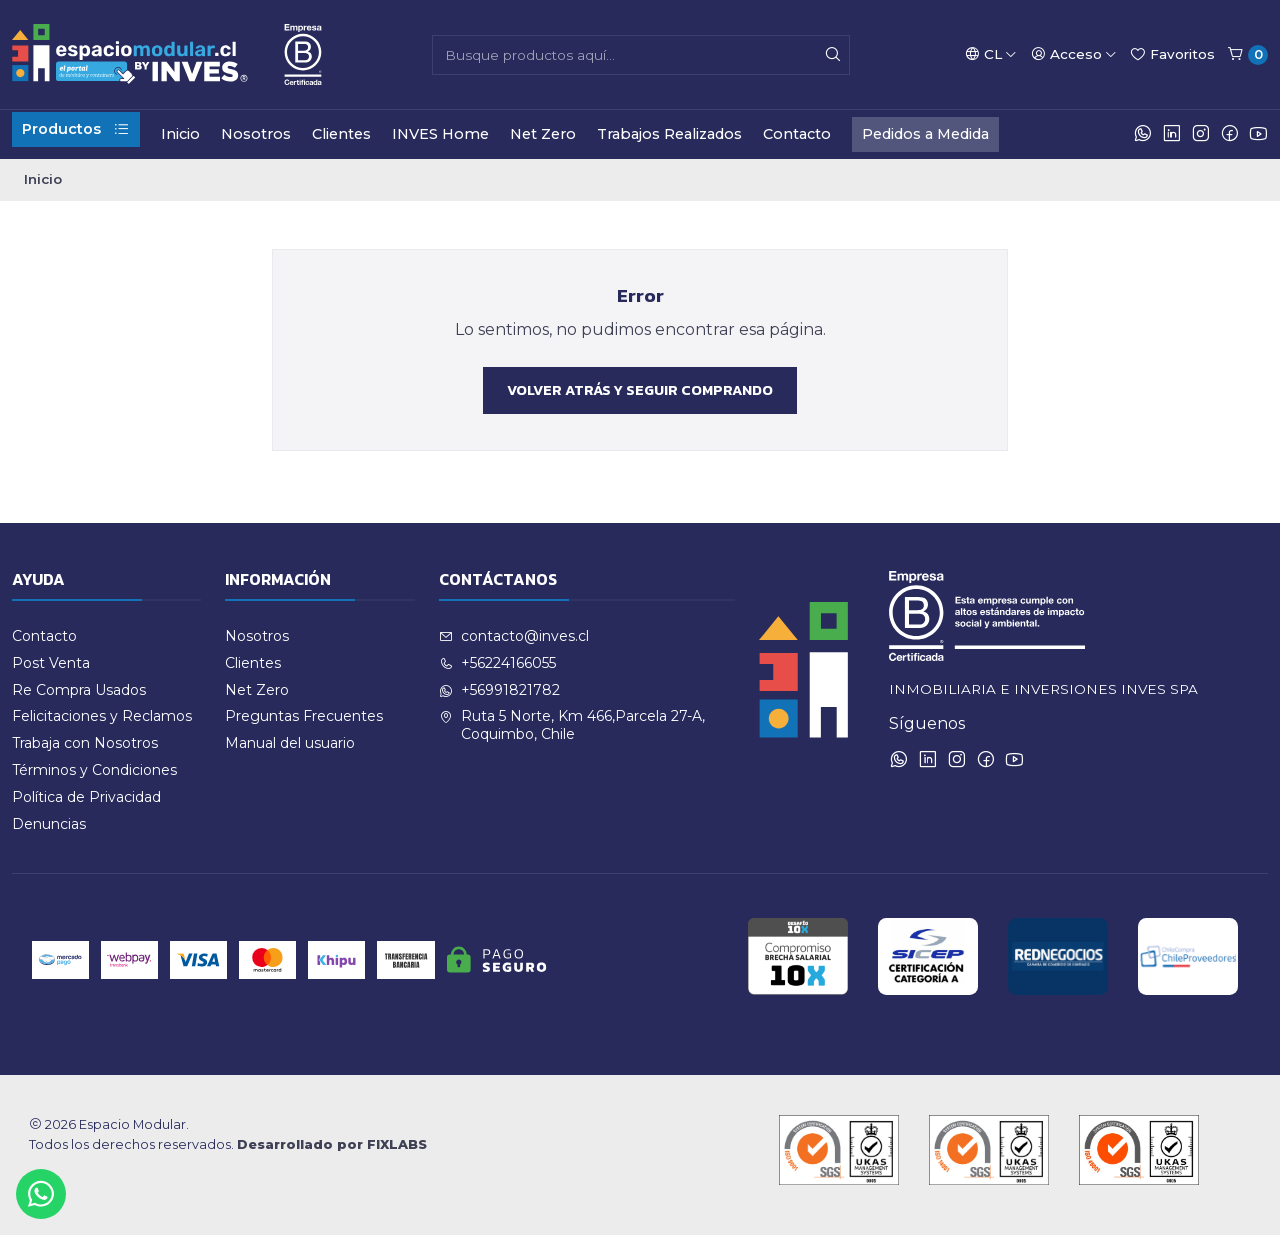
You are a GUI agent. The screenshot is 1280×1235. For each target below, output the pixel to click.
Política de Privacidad (86, 797)
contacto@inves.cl (514, 636)
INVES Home (440, 134)
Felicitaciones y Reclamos (102, 716)
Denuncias (49, 824)
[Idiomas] (991, 54)
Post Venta (51, 663)
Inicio (180, 134)
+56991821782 (499, 690)
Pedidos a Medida (925, 134)
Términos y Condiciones (94, 770)
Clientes (341, 134)
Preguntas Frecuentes (304, 716)
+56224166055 (497, 663)
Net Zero (543, 134)
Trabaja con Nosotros (85, 743)
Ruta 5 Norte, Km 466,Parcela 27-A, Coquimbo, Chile (572, 725)
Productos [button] (76, 129)
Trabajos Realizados (669, 134)
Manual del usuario (290, 743)
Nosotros (256, 134)
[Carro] (1247, 55)
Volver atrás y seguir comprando (640, 390)
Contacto (797, 134)
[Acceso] (1074, 54)
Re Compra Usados (79, 690)
